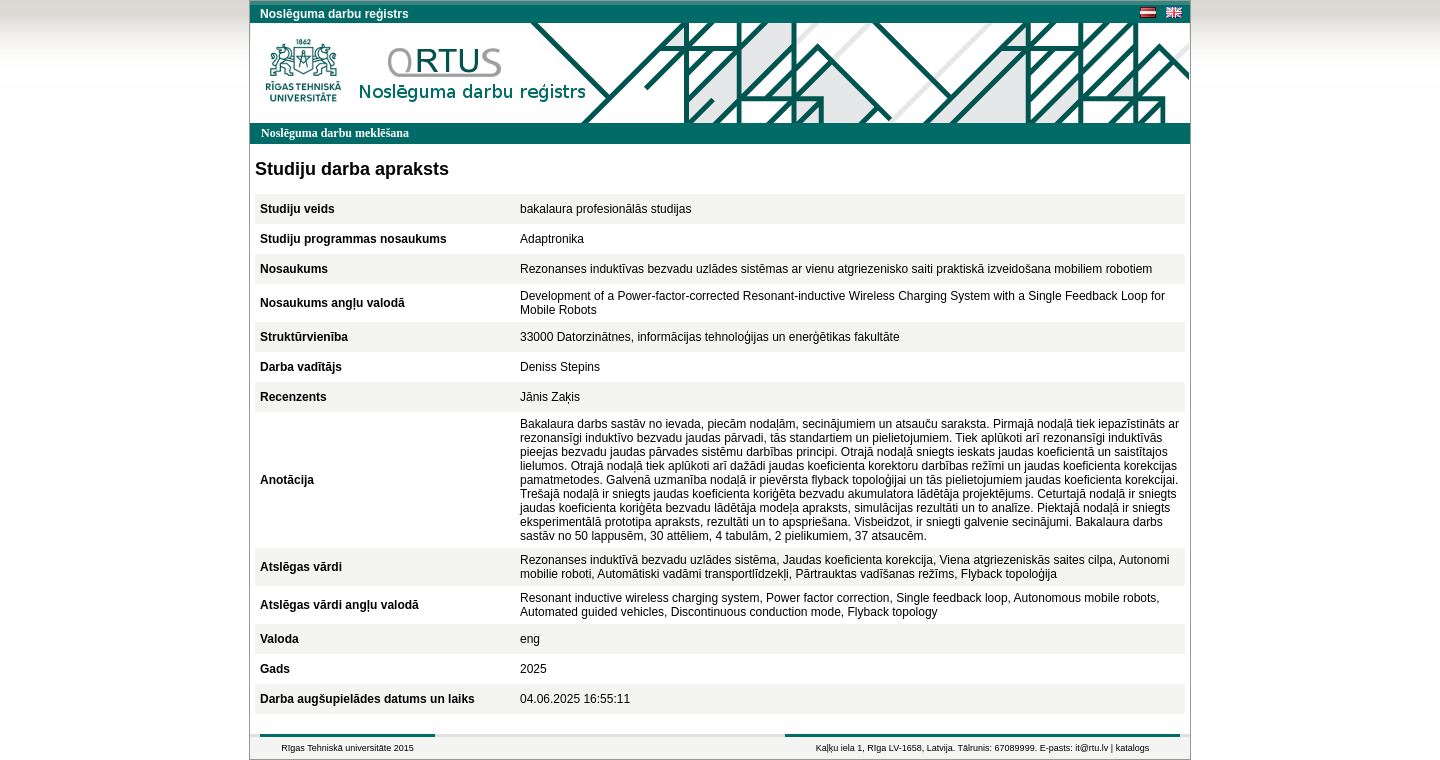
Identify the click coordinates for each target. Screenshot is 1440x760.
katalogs (1133, 748)
